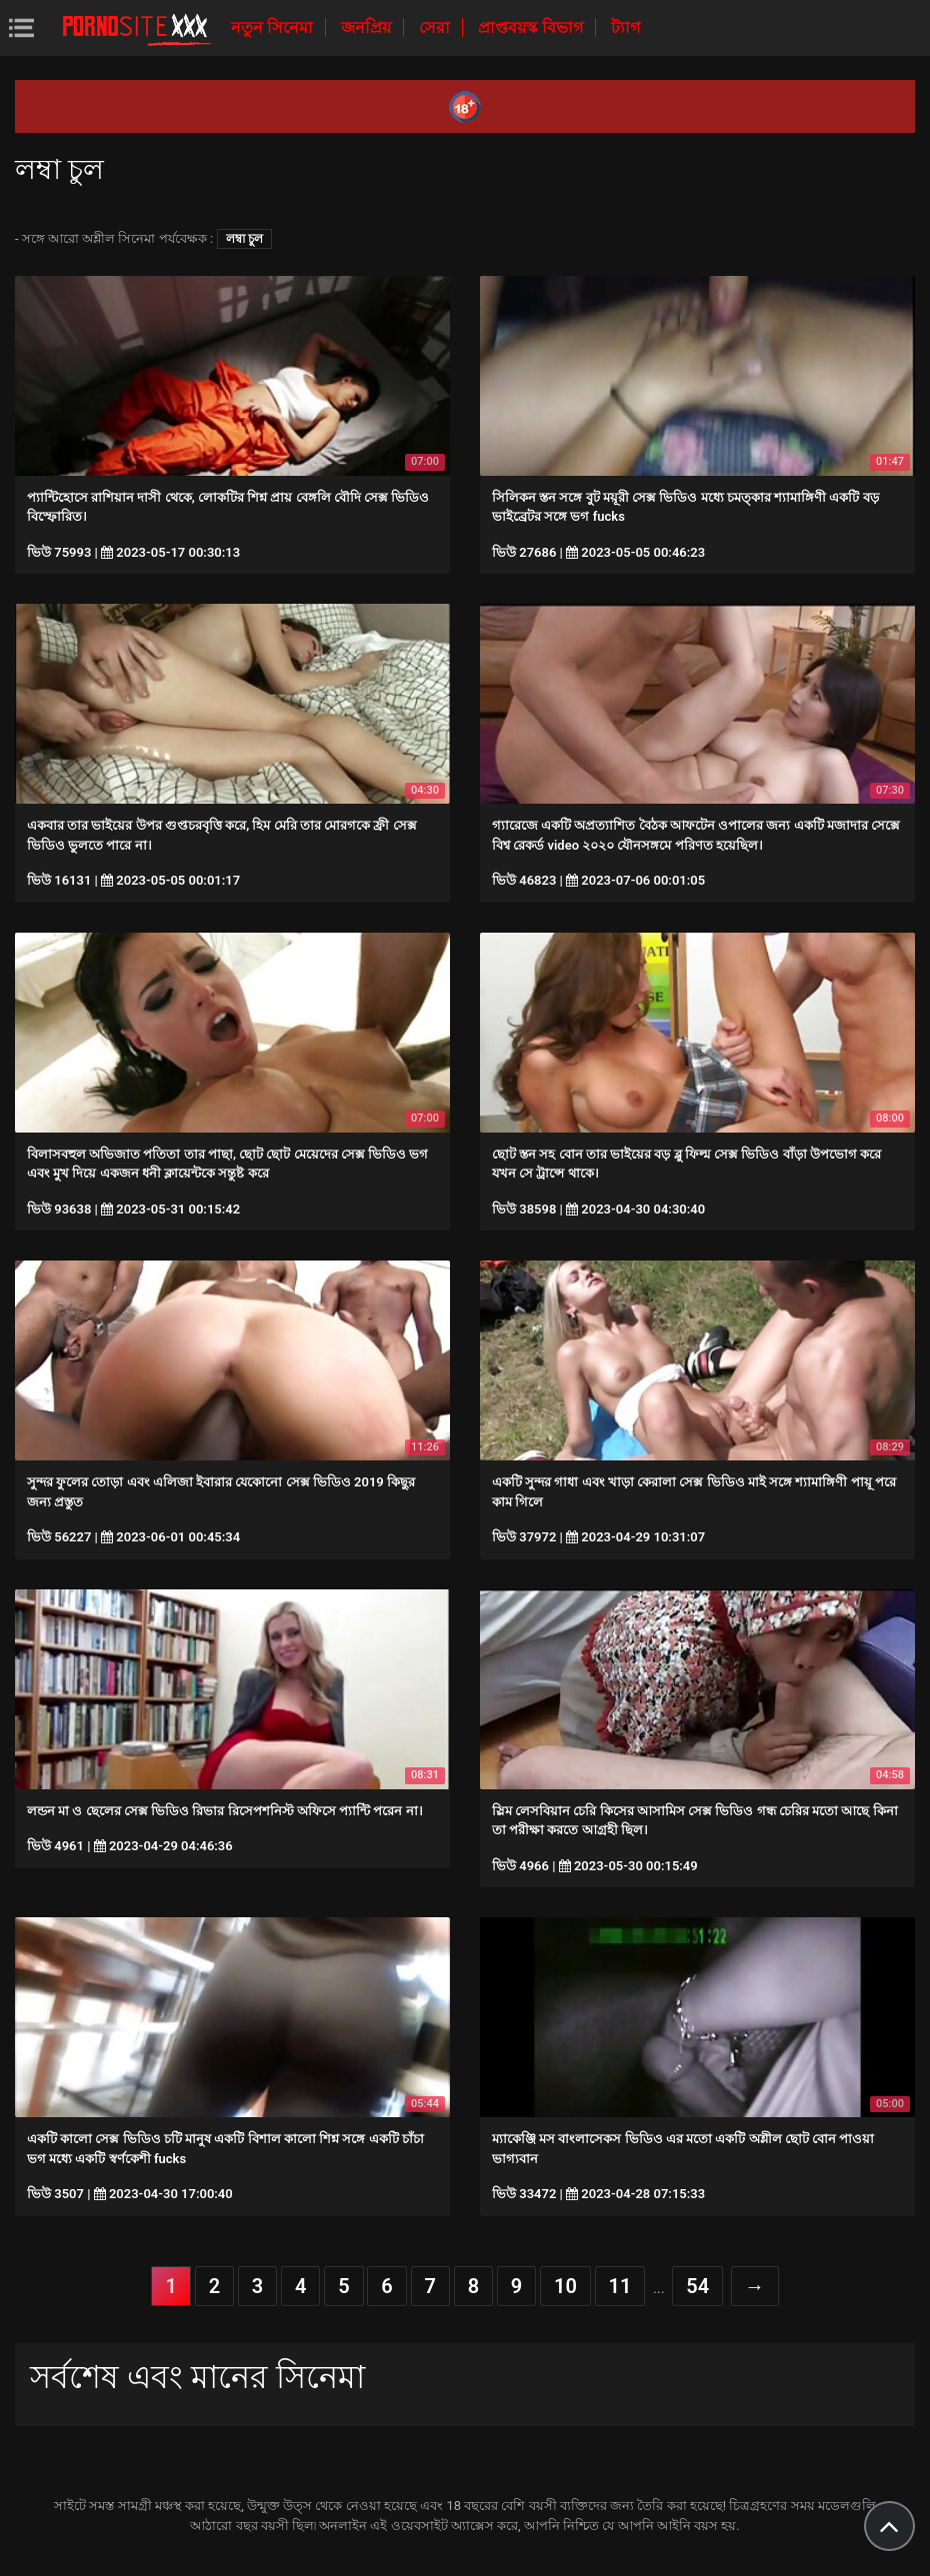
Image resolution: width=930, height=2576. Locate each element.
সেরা (436, 27)
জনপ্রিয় (368, 27)
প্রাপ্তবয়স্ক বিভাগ (532, 27)
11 (620, 2286)
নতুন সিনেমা (274, 27)
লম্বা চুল (244, 239)
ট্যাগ (625, 27)
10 (565, 2286)
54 (697, 2286)
